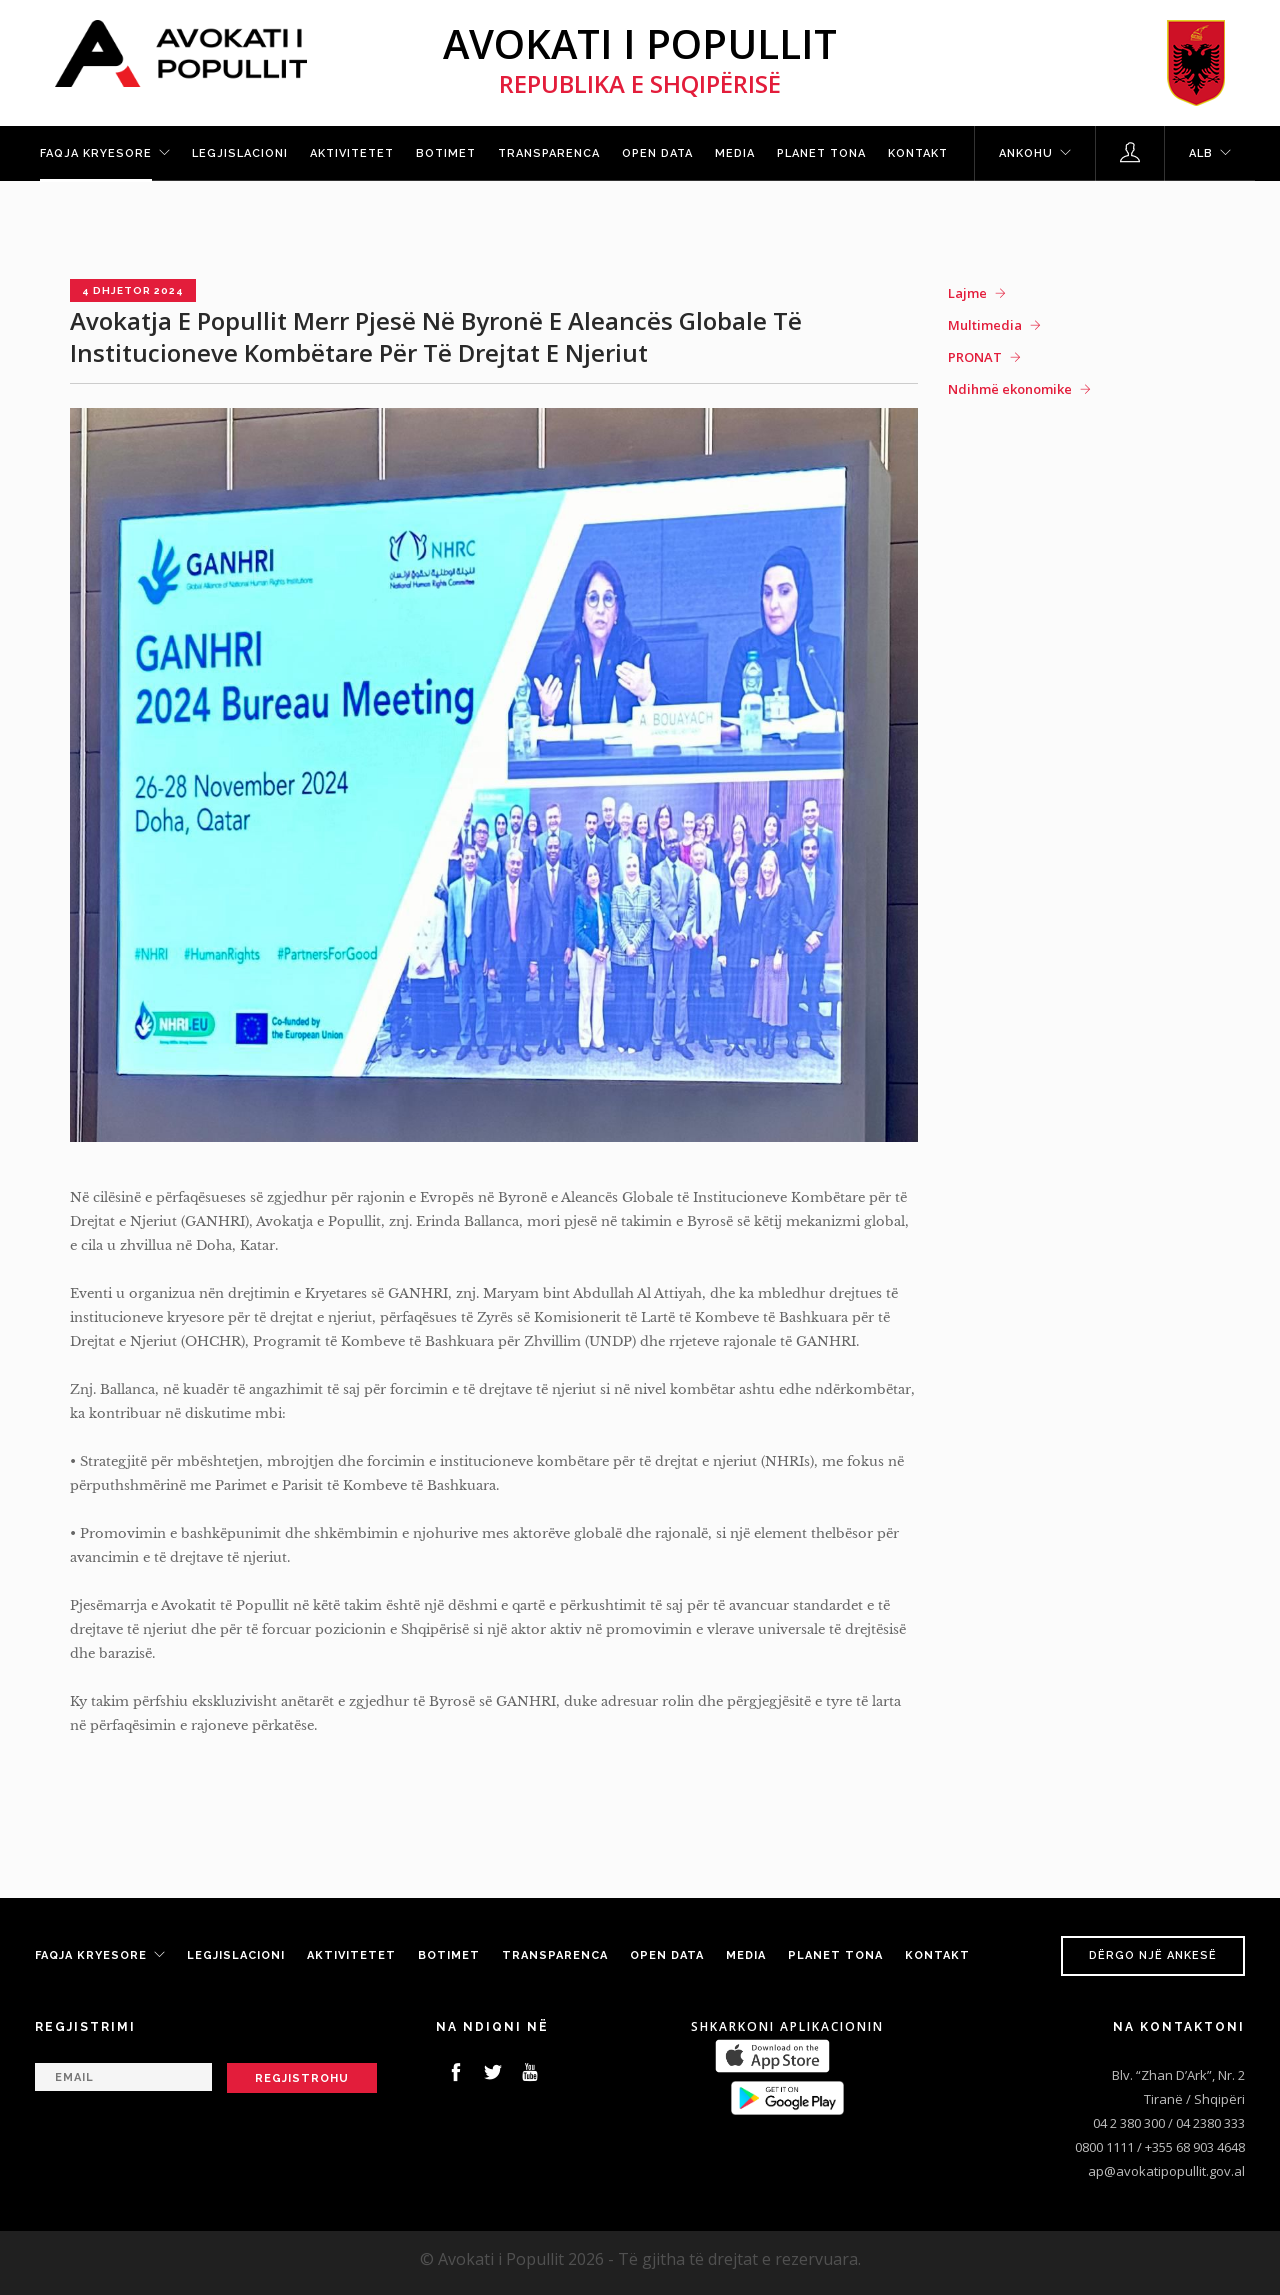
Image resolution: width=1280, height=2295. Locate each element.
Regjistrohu (302, 2078)
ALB (1201, 153)
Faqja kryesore (96, 153)
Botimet (446, 153)
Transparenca (549, 153)
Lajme (967, 293)
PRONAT (975, 357)
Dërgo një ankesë (1153, 1955)
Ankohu (1026, 153)
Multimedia (985, 325)
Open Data (657, 153)
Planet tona (821, 153)
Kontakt (918, 153)
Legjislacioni (240, 153)
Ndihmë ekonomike (1010, 389)
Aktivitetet (352, 153)
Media (735, 153)
